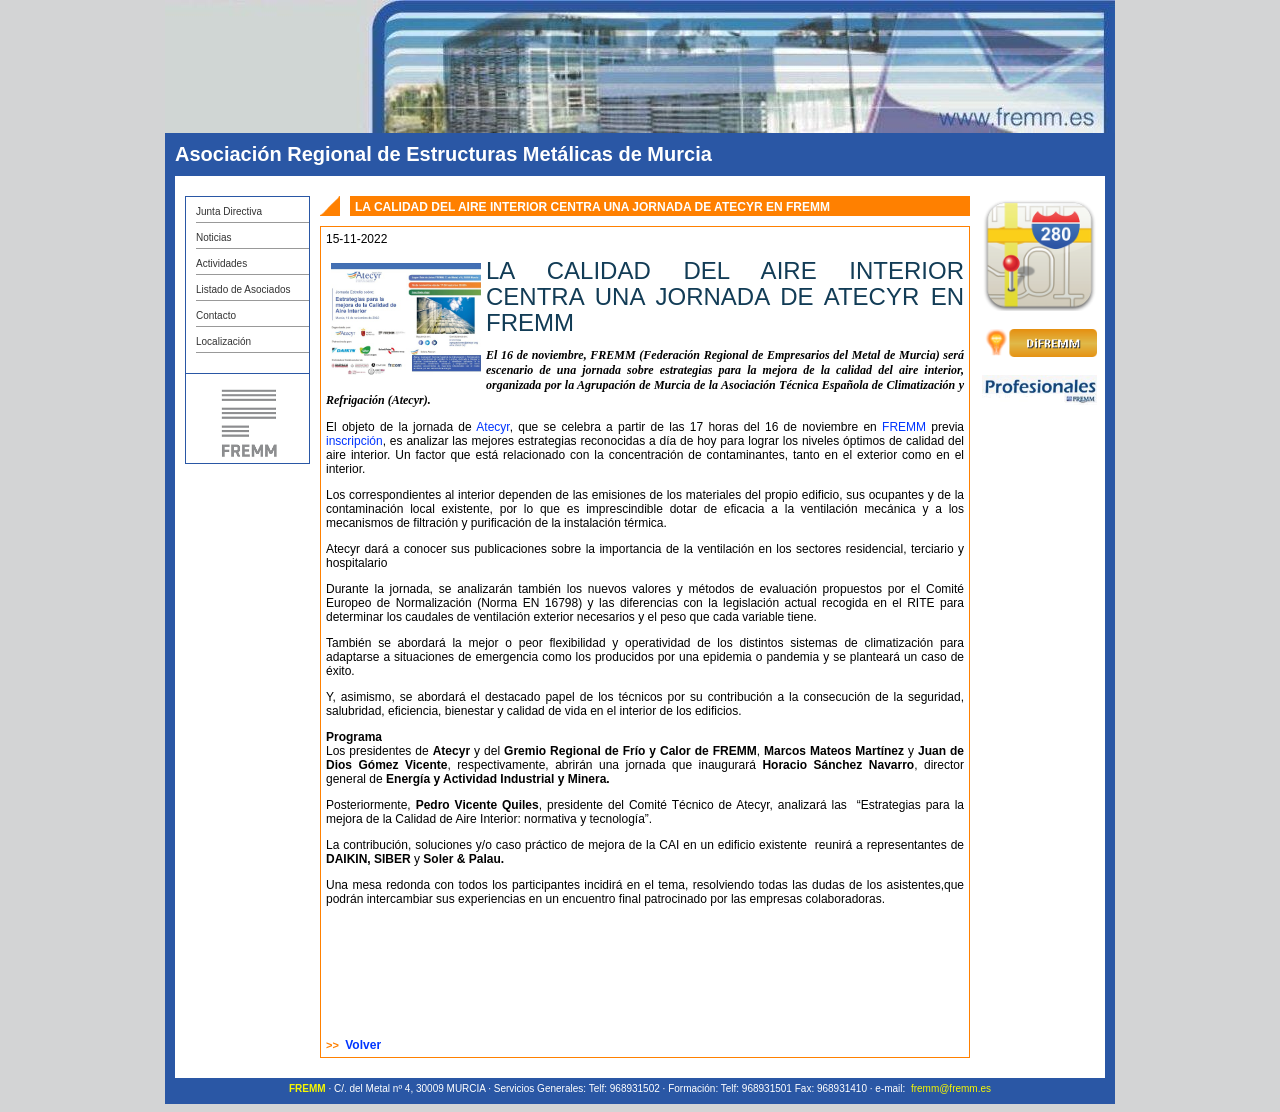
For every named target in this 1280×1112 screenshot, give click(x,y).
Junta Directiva (229, 211)
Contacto (216, 315)
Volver (363, 1045)
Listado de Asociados (243, 289)
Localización (223, 341)
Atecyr (492, 427)
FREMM (904, 427)
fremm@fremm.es (951, 1088)
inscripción (354, 441)
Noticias (214, 237)
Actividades (221, 263)
